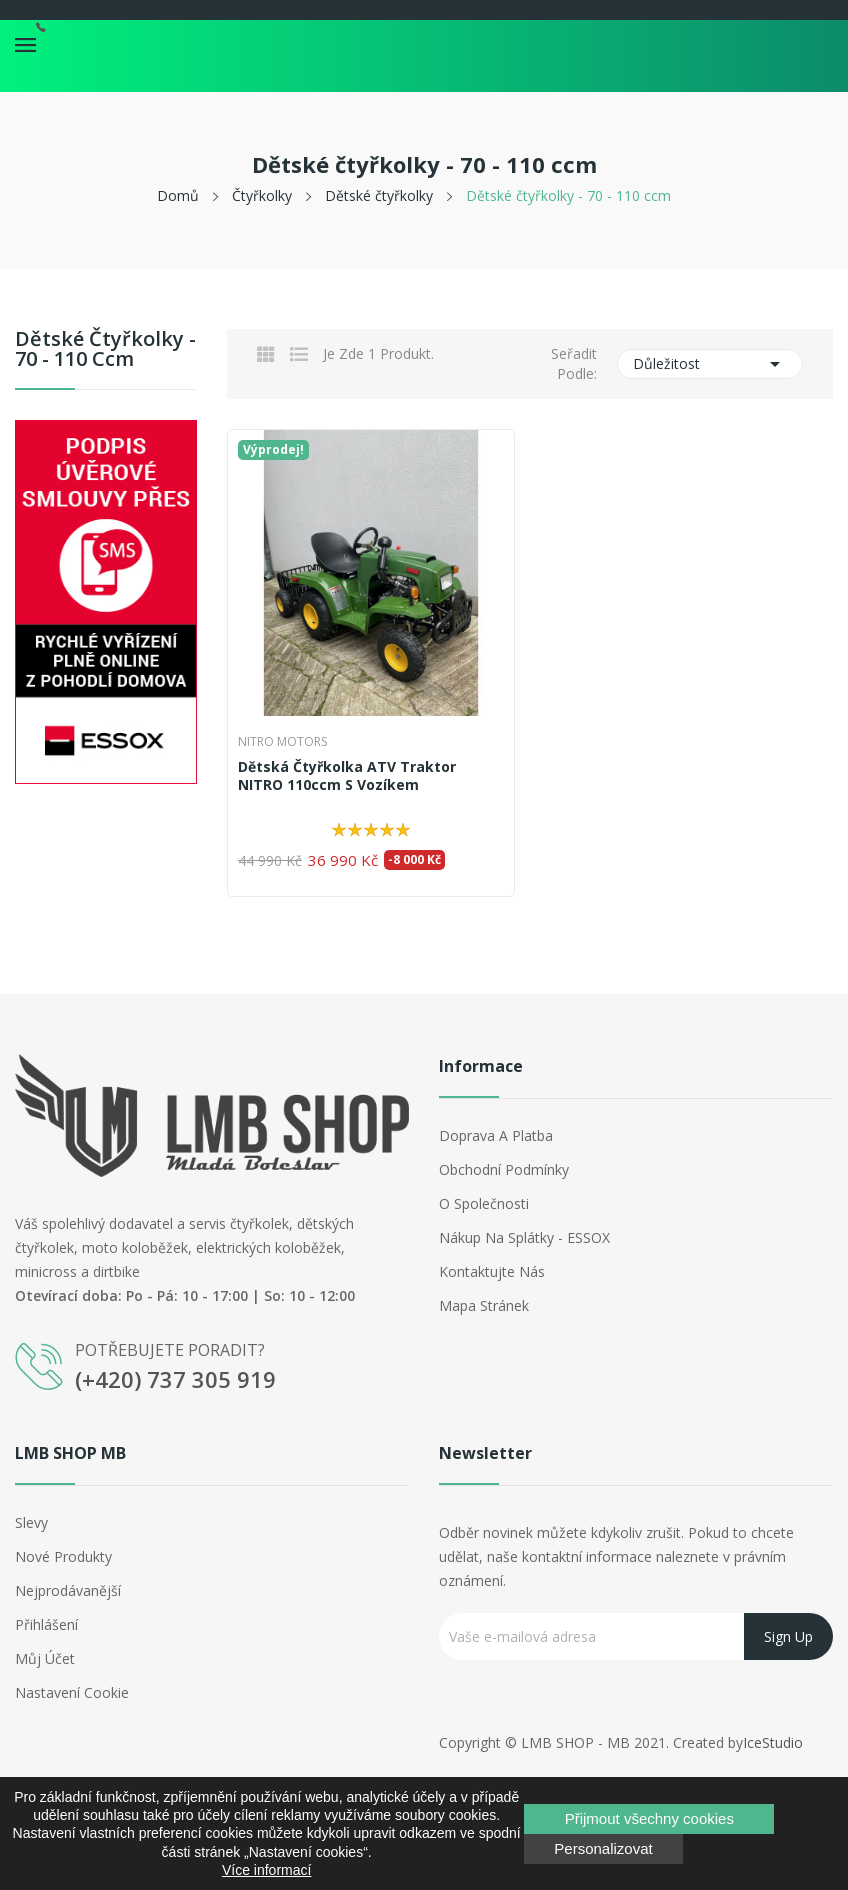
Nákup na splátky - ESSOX (524, 1237)
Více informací (266, 1870)
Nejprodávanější (68, 1590)
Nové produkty (63, 1556)
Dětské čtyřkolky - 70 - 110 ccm (105, 350)
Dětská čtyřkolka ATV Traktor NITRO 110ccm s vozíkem (347, 776)
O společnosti (484, 1203)
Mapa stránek (484, 1305)
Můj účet (45, 1658)
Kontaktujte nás (492, 1271)
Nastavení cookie (72, 1692)
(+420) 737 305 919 (175, 1379)
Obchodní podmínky (504, 1169)
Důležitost (710, 364)
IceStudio (773, 1742)
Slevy (31, 1522)
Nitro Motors (282, 742)
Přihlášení (46, 1624)
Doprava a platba (496, 1135)
